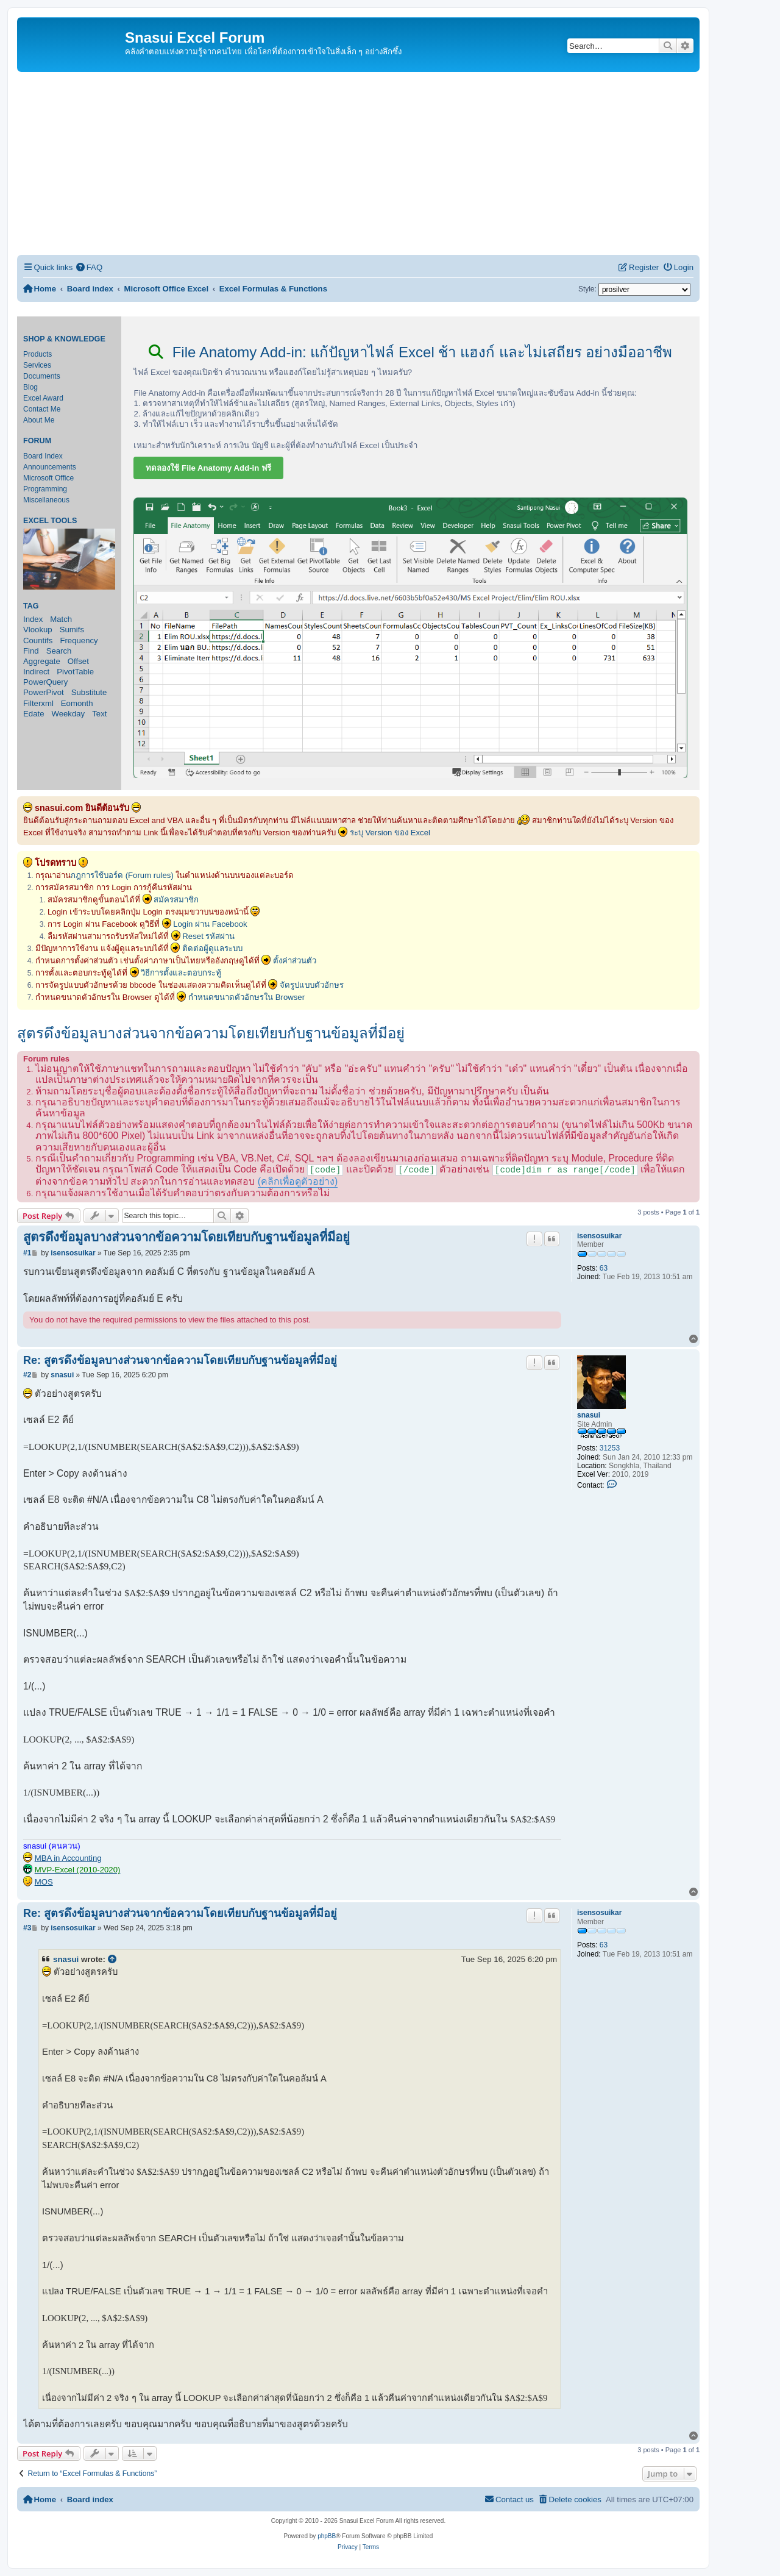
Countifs (37, 640)
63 (604, 1268)
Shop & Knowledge (64, 339)
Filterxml (38, 703)
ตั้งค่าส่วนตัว (294, 960)
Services (37, 365)
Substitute (89, 692)
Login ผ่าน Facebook (210, 924)
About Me (38, 420)
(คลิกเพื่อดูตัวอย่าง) (298, 1181)
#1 (27, 1253)
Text (99, 713)
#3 (27, 1928)
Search (59, 650)
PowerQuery (45, 682)
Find (31, 650)
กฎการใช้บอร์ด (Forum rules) (122, 875)
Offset (78, 661)
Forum (37, 441)
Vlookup (37, 629)
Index (33, 619)
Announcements (49, 467)
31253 (610, 1448)
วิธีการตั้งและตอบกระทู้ (181, 972)
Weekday (68, 713)
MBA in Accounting (68, 1858)
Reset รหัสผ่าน (208, 936)
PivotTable (75, 671)
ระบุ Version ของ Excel (390, 832)
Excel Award (43, 398)
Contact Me (41, 409)
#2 (27, 1375)
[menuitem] (89, 267)
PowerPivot (43, 692)
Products (37, 354)
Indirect (36, 671)
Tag (31, 606)
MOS (44, 1881)
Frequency (79, 640)
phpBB (326, 2536)
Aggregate (41, 661)
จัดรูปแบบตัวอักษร (312, 985)
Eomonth (77, 703)
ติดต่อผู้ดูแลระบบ (212, 948)
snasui (588, 1415)
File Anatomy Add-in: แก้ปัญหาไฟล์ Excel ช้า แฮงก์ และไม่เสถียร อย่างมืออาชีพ (410, 352)
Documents (41, 376)
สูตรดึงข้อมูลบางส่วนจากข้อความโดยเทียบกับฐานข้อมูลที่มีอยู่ (211, 1033)
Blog (30, 387)
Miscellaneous (46, 500)
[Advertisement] (358, 163)
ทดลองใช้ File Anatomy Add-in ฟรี (208, 468)
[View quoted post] (113, 1959)
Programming (45, 489)
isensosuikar (599, 1236)
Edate (33, 713)
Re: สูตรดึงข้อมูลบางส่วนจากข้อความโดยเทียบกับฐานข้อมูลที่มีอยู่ (180, 1360)
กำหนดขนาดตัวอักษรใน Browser (246, 997)
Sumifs (72, 629)
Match (61, 619)
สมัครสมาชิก (176, 899)
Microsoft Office (48, 478)
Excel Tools (50, 520)
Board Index (43, 456)
